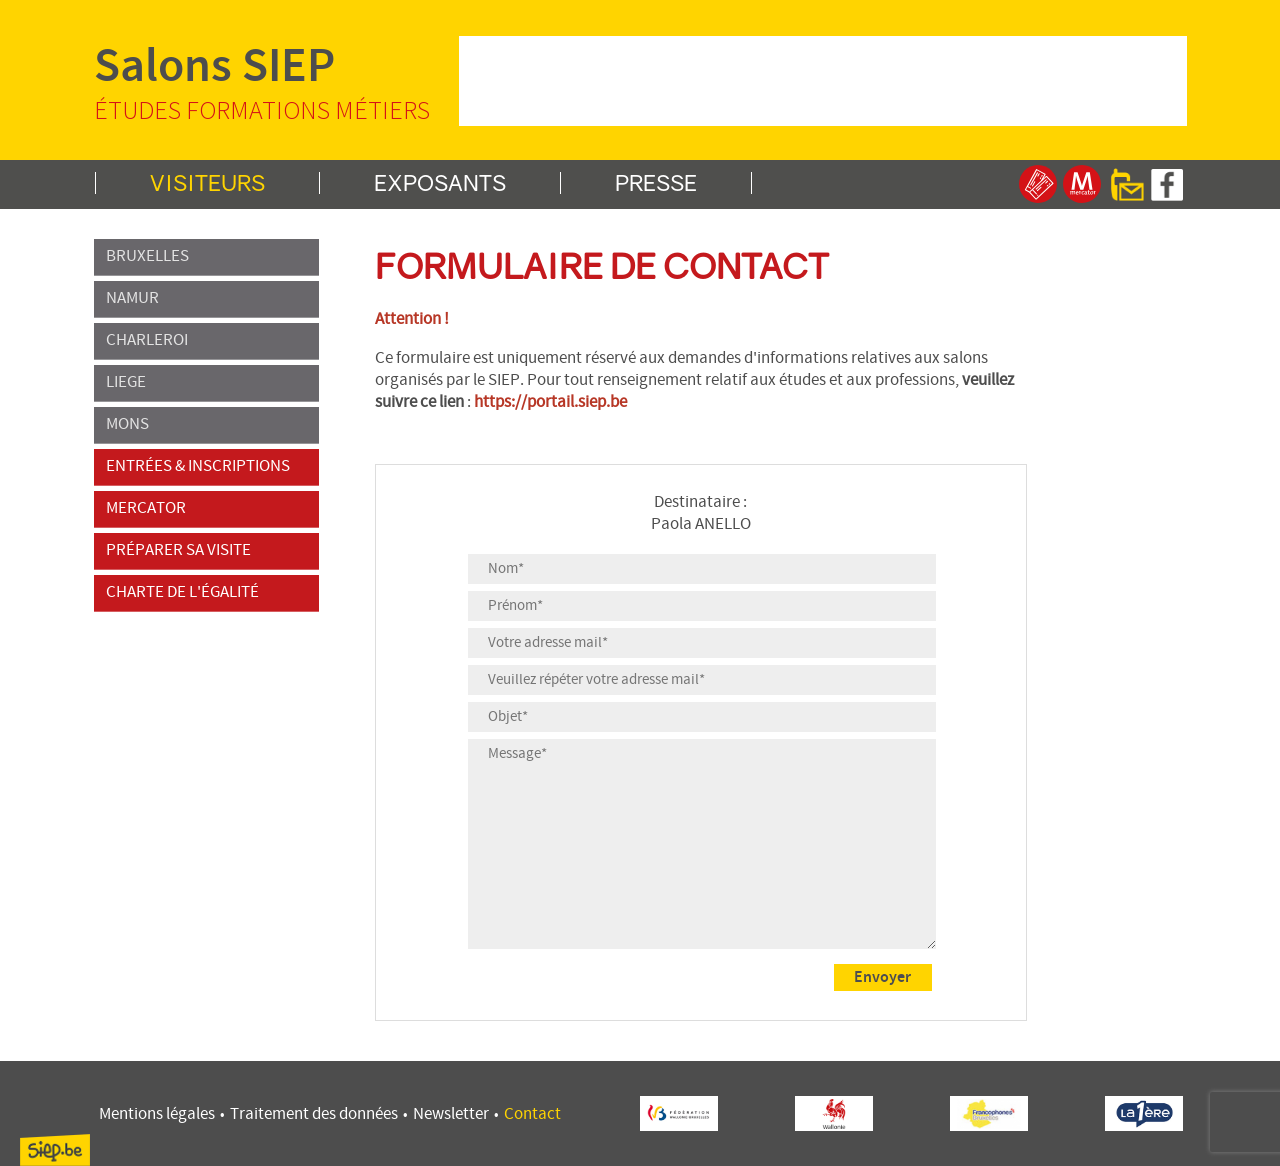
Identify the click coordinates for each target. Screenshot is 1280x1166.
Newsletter (451, 1114)
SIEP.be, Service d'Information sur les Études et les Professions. (55, 1150)
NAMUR (206, 299)
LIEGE (206, 383)
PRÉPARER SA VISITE (206, 551)
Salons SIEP (274, 81)
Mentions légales (157, 1114)
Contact (532, 1114)
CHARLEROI (206, 341)
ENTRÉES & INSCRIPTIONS (206, 467)
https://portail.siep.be (550, 402)
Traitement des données (314, 1114)
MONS (206, 425)
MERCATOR (206, 509)
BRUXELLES (206, 257)
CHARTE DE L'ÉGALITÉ (206, 593)
